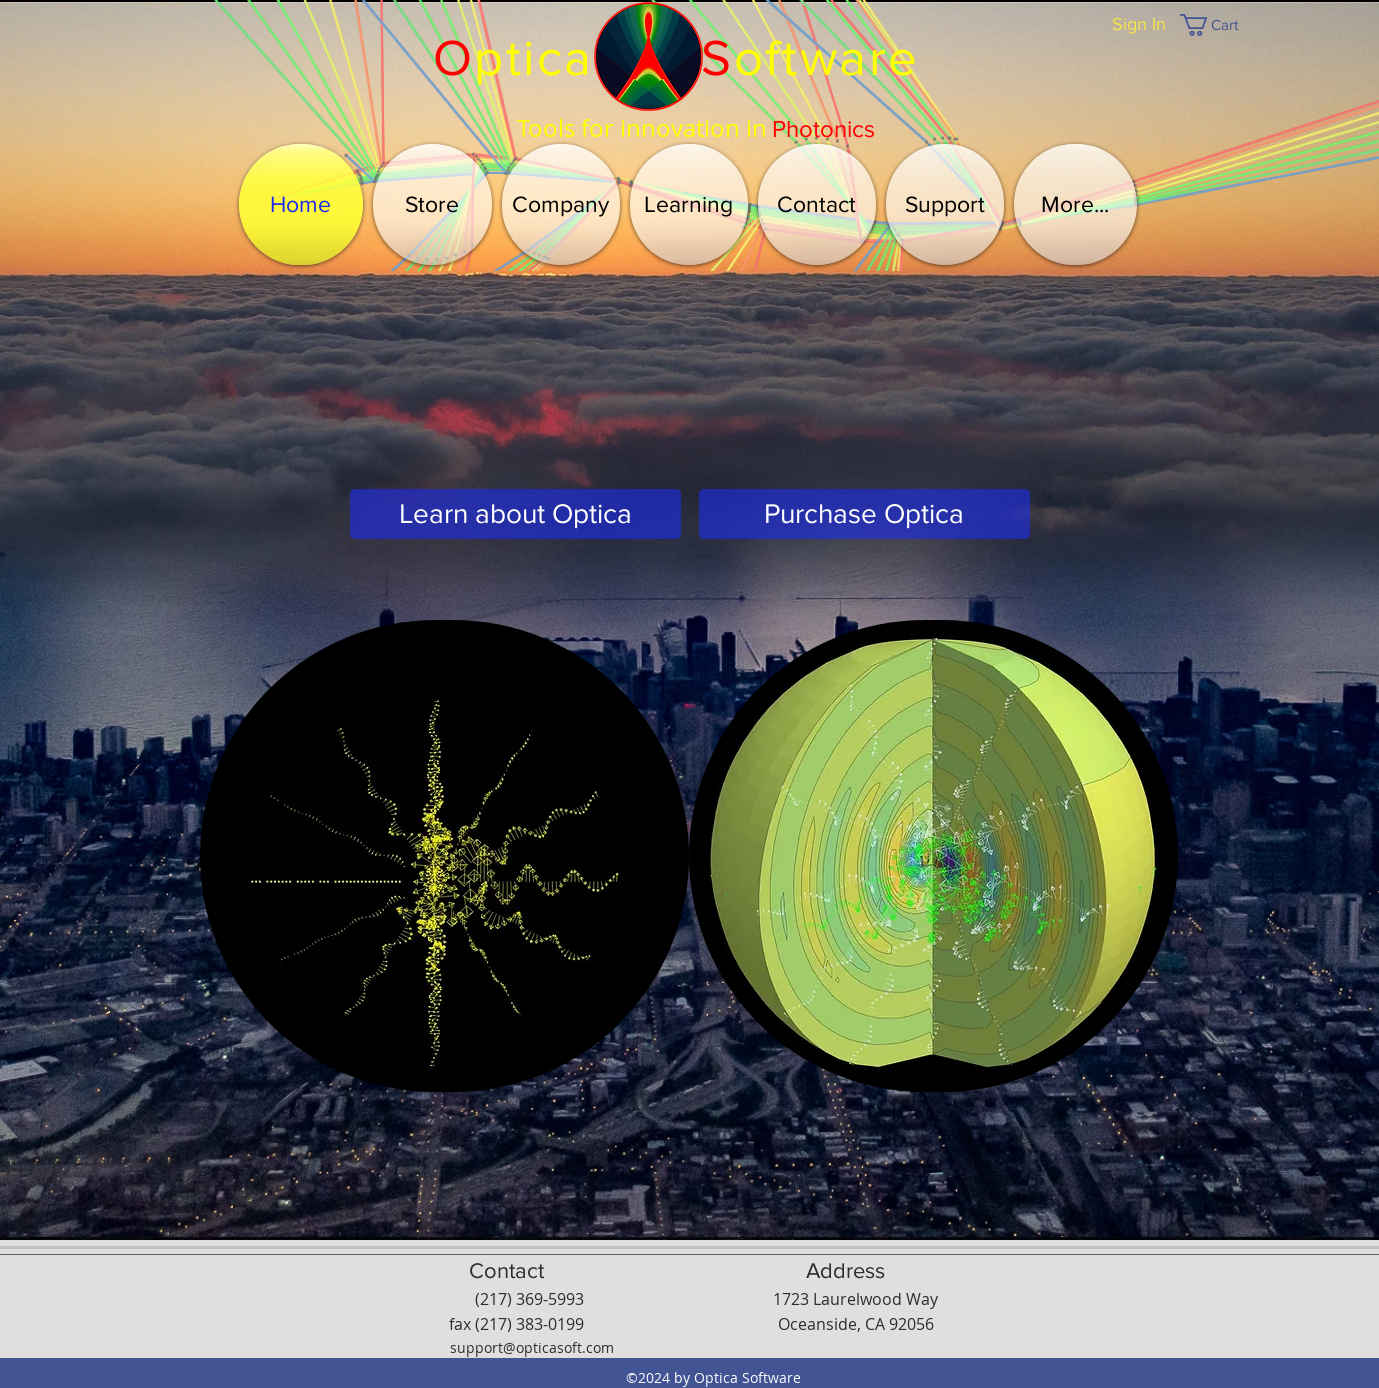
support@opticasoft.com (532, 1347)
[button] (1221, 25)
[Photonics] (823, 129)
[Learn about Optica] (515, 514)
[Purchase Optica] (864, 514)
